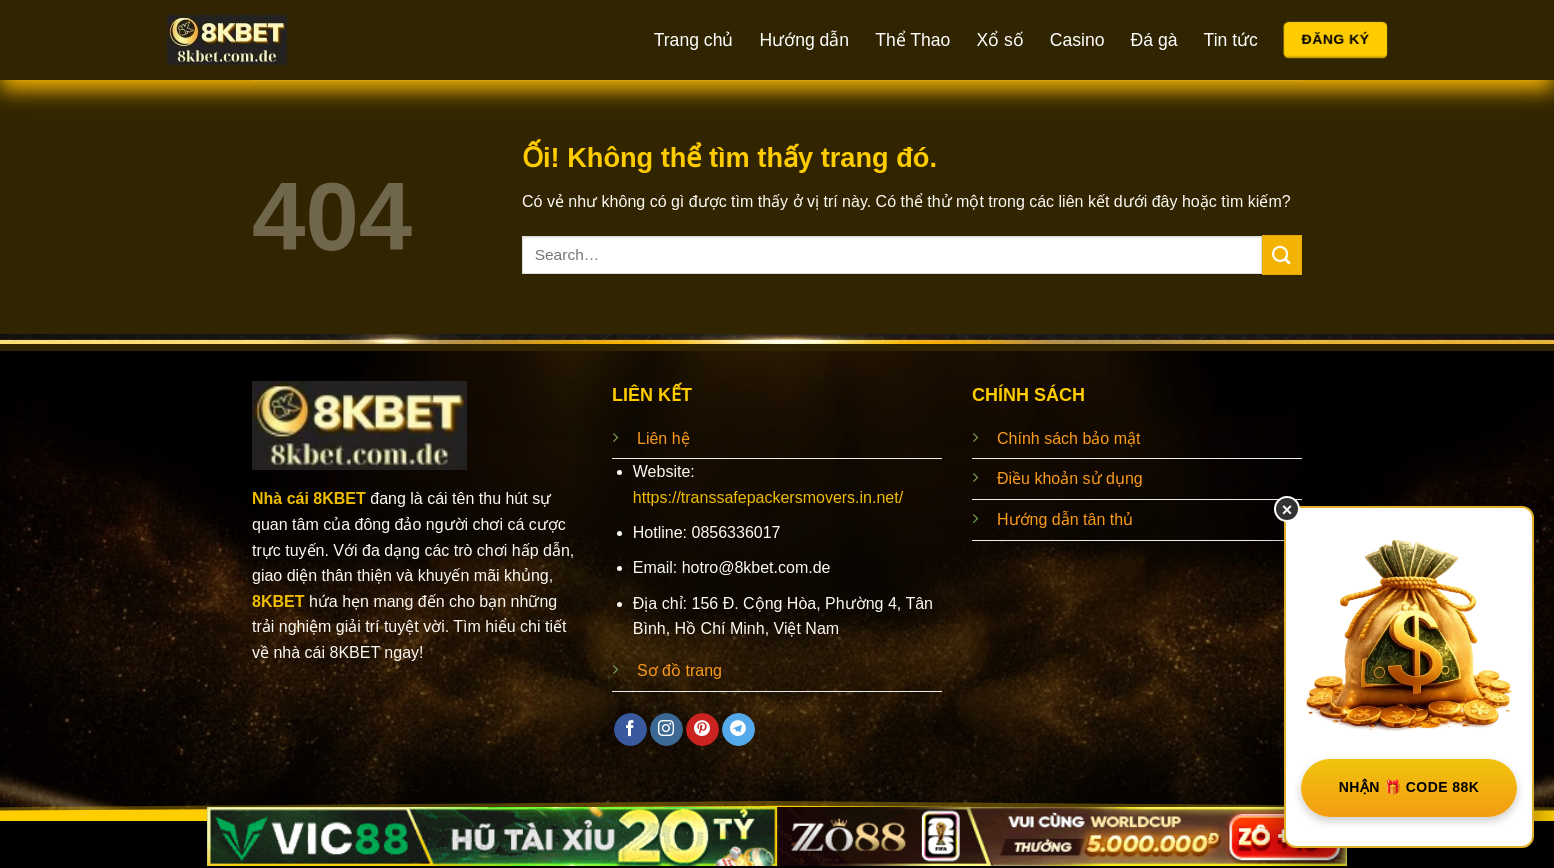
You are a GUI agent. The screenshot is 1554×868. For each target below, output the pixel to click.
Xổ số (999, 40)
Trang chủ (694, 40)
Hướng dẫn (804, 40)
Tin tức (1231, 40)
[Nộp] (1282, 254)
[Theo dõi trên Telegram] (738, 730)
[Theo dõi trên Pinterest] (702, 730)
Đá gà (1154, 40)
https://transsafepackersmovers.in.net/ (768, 497)
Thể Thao (912, 40)
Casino (1077, 40)
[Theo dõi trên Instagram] (666, 730)
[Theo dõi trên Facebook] (630, 730)
